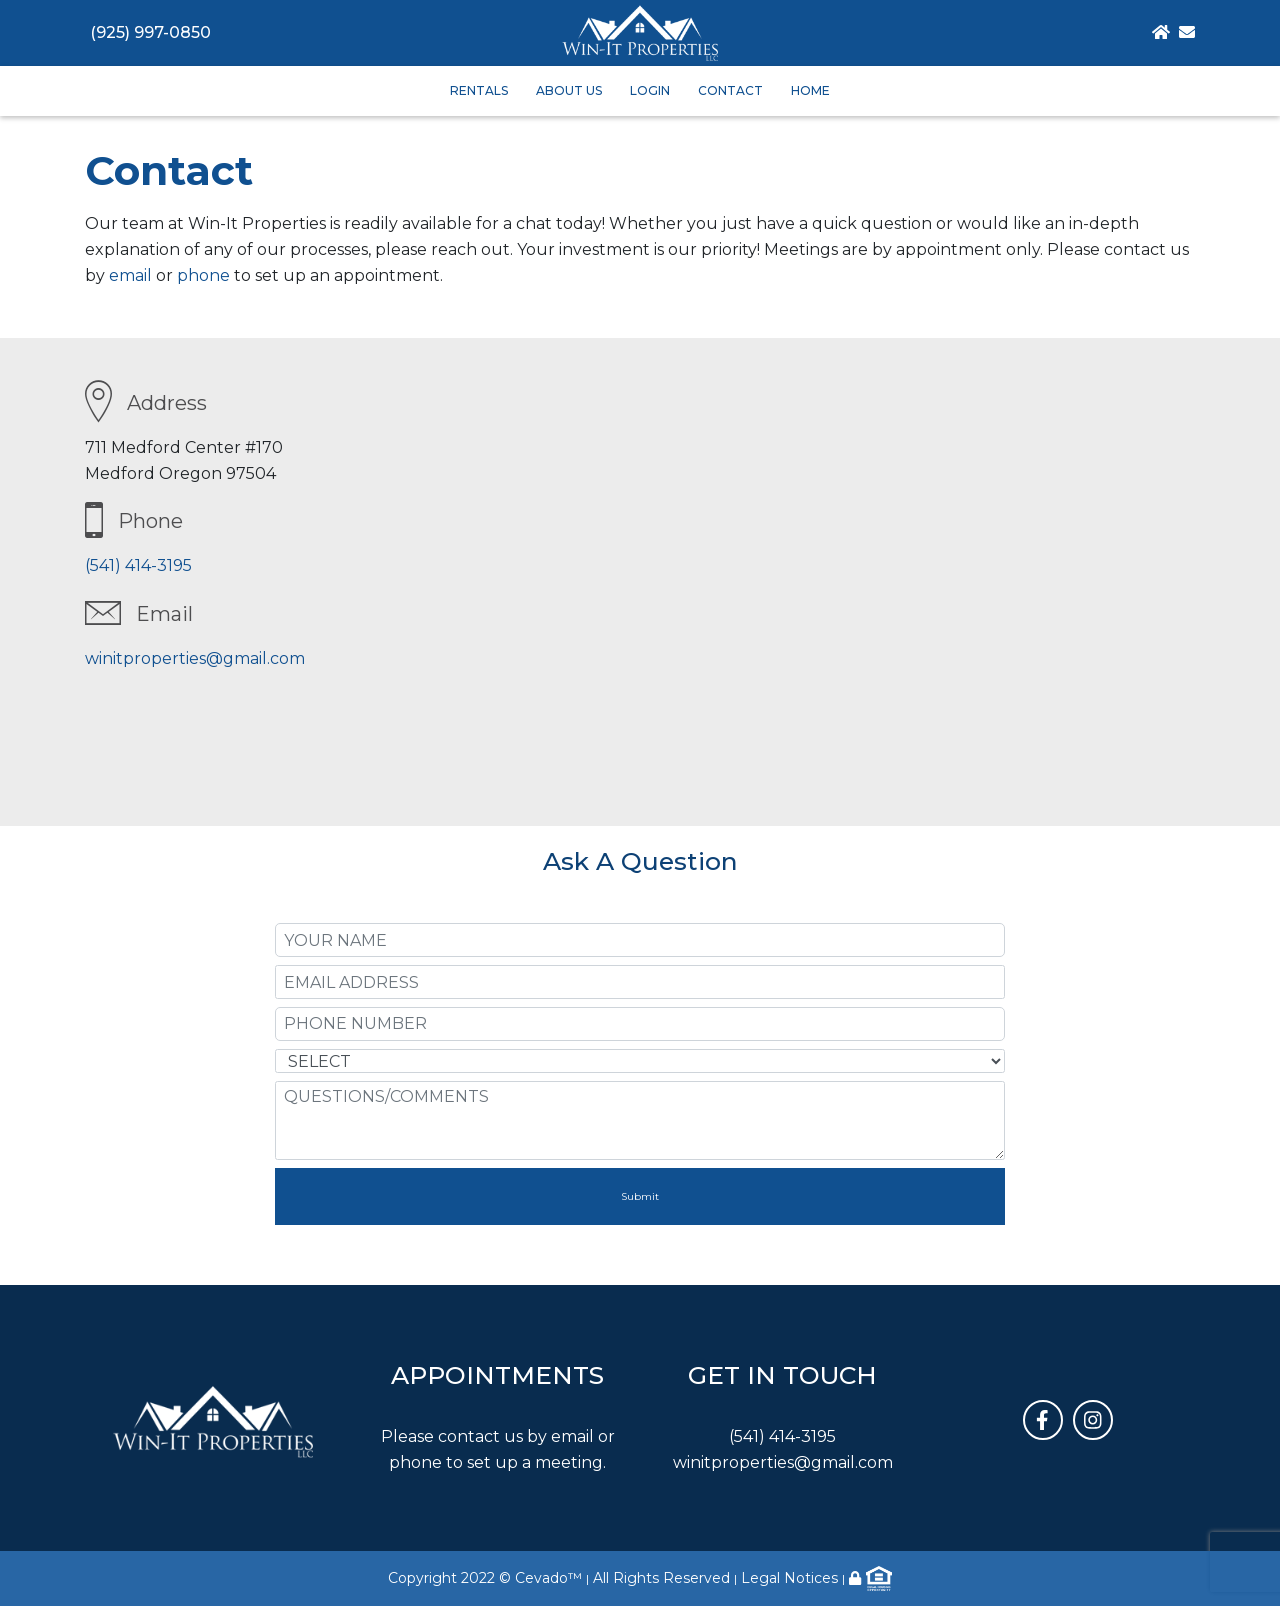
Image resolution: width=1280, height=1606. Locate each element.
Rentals (479, 90)
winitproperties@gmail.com (195, 658)
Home (810, 90)
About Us (569, 90)
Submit (640, 1196)
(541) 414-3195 (138, 565)
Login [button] (650, 90)
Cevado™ (548, 1578)
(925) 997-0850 (150, 32)
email (130, 275)
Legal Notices (789, 1578)
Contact (730, 90)
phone (203, 275)
